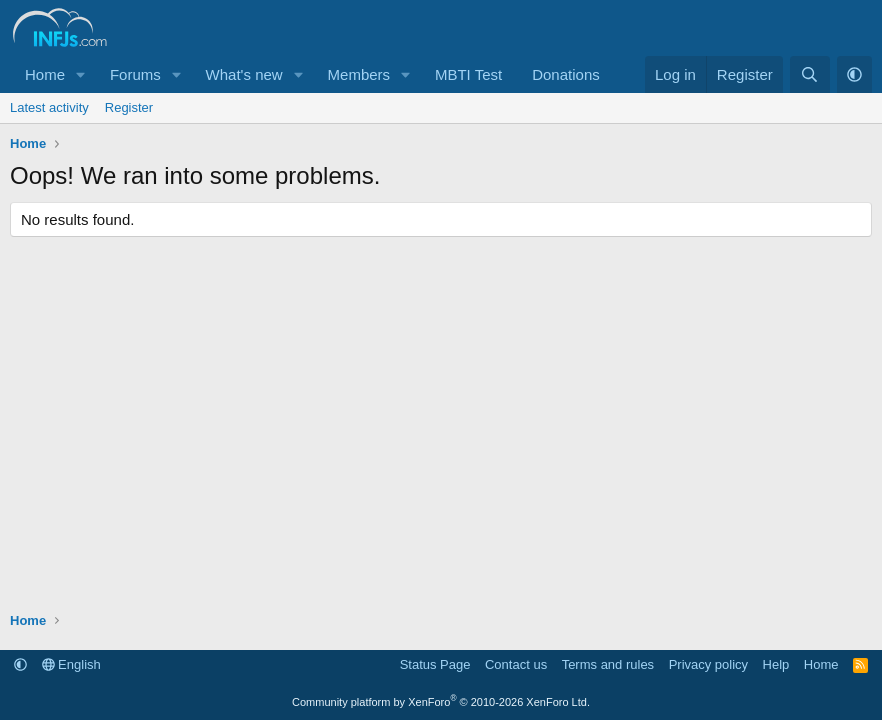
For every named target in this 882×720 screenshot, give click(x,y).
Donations (566, 74)
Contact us (516, 664)
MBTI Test (468, 74)
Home (45, 74)
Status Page (435, 664)
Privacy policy (708, 664)
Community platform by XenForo (441, 702)
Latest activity (49, 107)
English (71, 664)
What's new (244, 74)
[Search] (809, 74)
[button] (81, 74)
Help (776, 664)
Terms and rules (608, 664)
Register (129, 107)
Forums (135, 74)
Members (359, 74)
